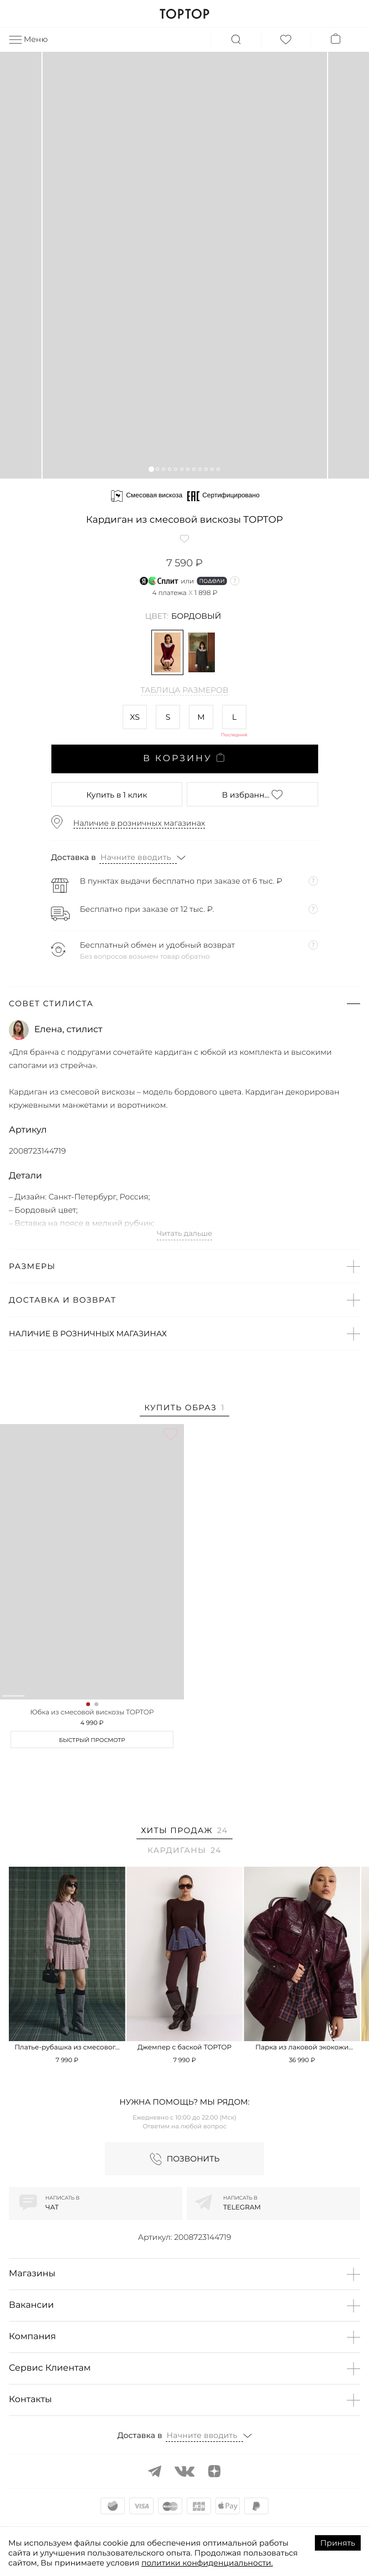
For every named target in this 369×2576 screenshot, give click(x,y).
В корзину (184, 758)
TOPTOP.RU (184, 14)
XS (135, 717)
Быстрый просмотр (92, 1740)
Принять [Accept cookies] (337, 2543)
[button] (151, 469)
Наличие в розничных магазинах (139, 823)
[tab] (184, 1409)
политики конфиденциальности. (207, 2563)
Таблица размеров (185, 690)
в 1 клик (116, 795)
